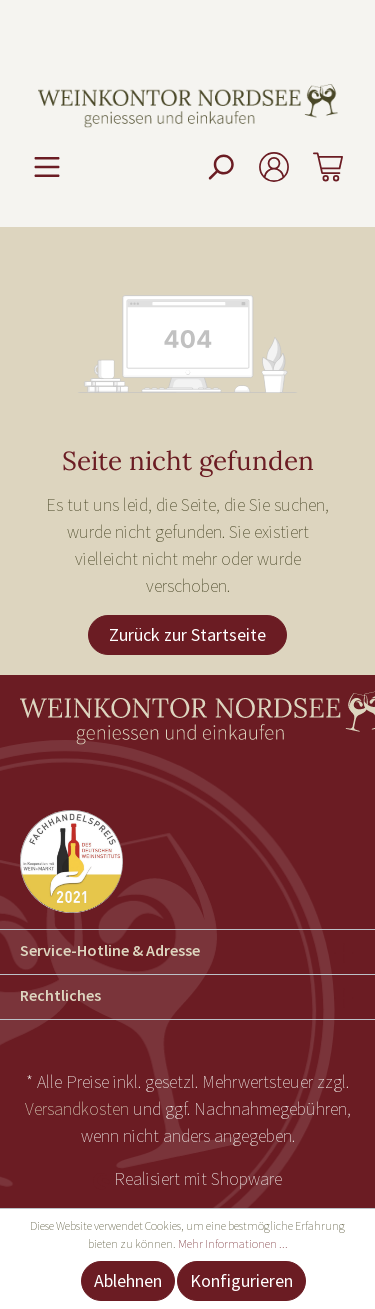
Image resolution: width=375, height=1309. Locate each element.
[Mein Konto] (274, 166)
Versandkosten (77, 1108)
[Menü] (47, 166)
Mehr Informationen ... (233, 1243)
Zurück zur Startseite (187, 634)
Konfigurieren (241, 1280)
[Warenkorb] (328, 166)
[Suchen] (220, 166)
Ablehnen (128, 1280)
